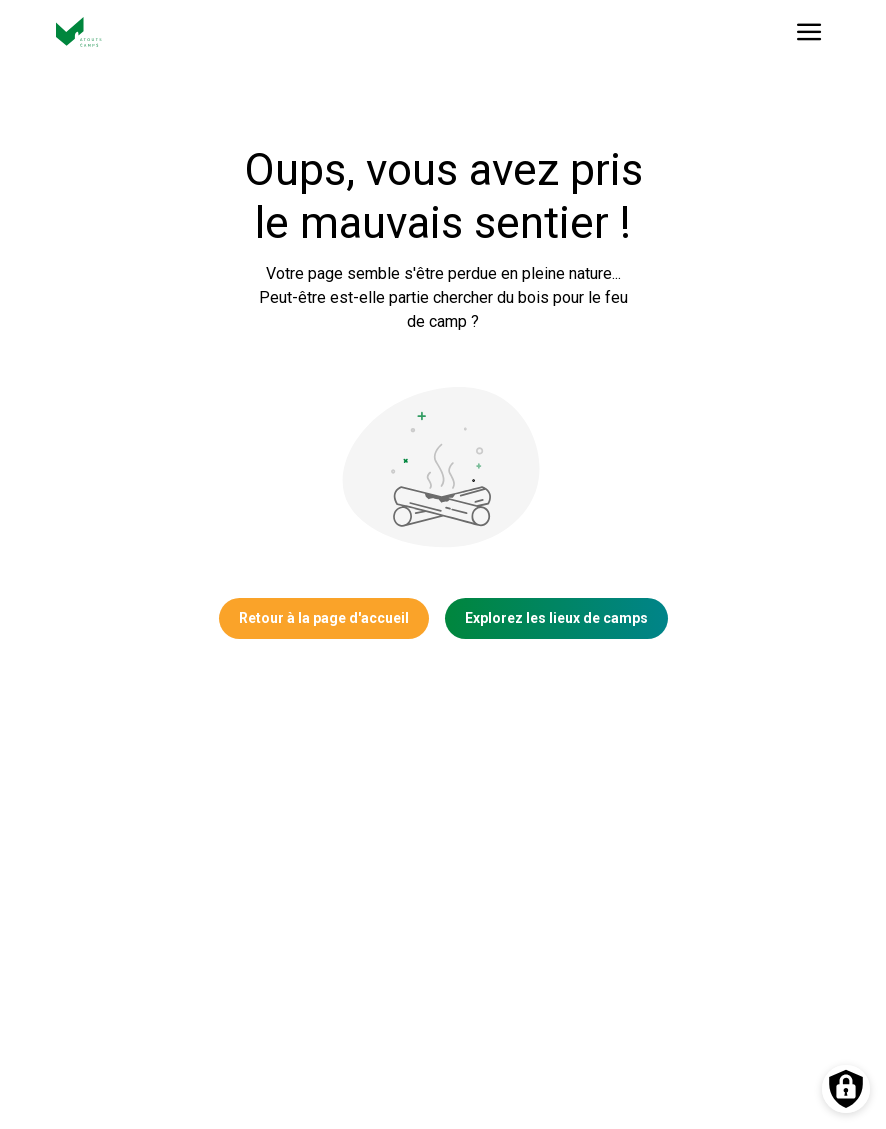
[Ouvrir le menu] (809, 32)
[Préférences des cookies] (846, 1089)
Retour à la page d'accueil (324, 618)
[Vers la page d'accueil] (79, 32)
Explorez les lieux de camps (556, 618)
